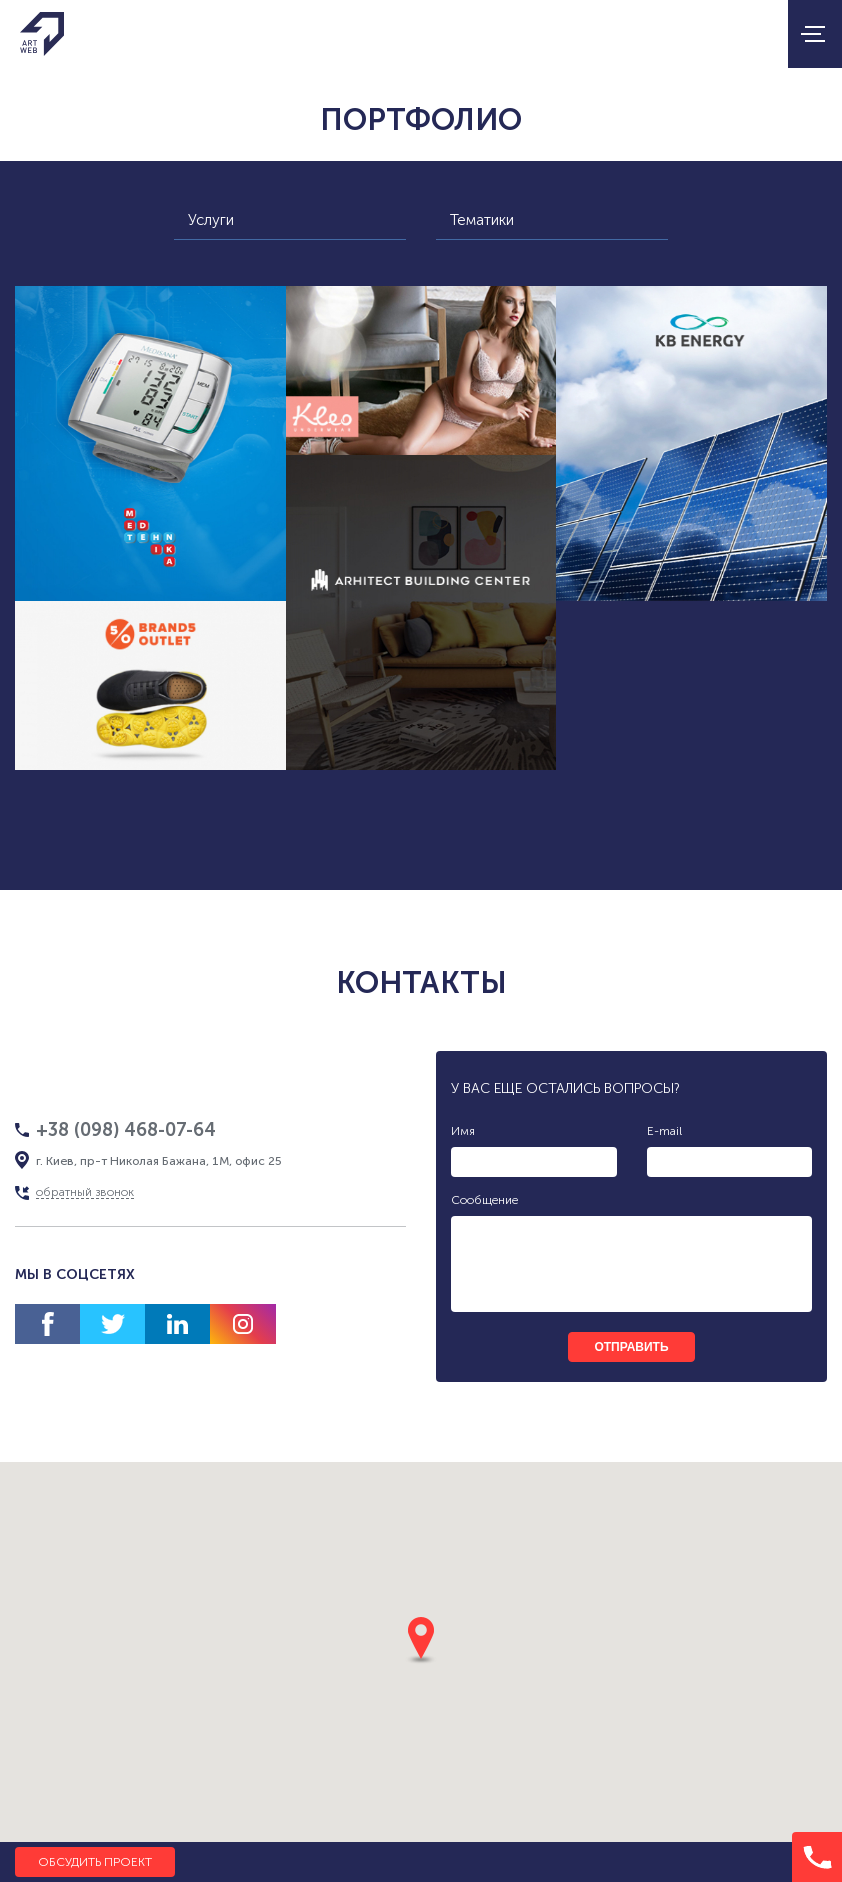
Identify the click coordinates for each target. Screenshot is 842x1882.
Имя (463, 1131)
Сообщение (484, 1200)
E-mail (664, 1131)
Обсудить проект (95, 1862)
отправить (631, 1347)
